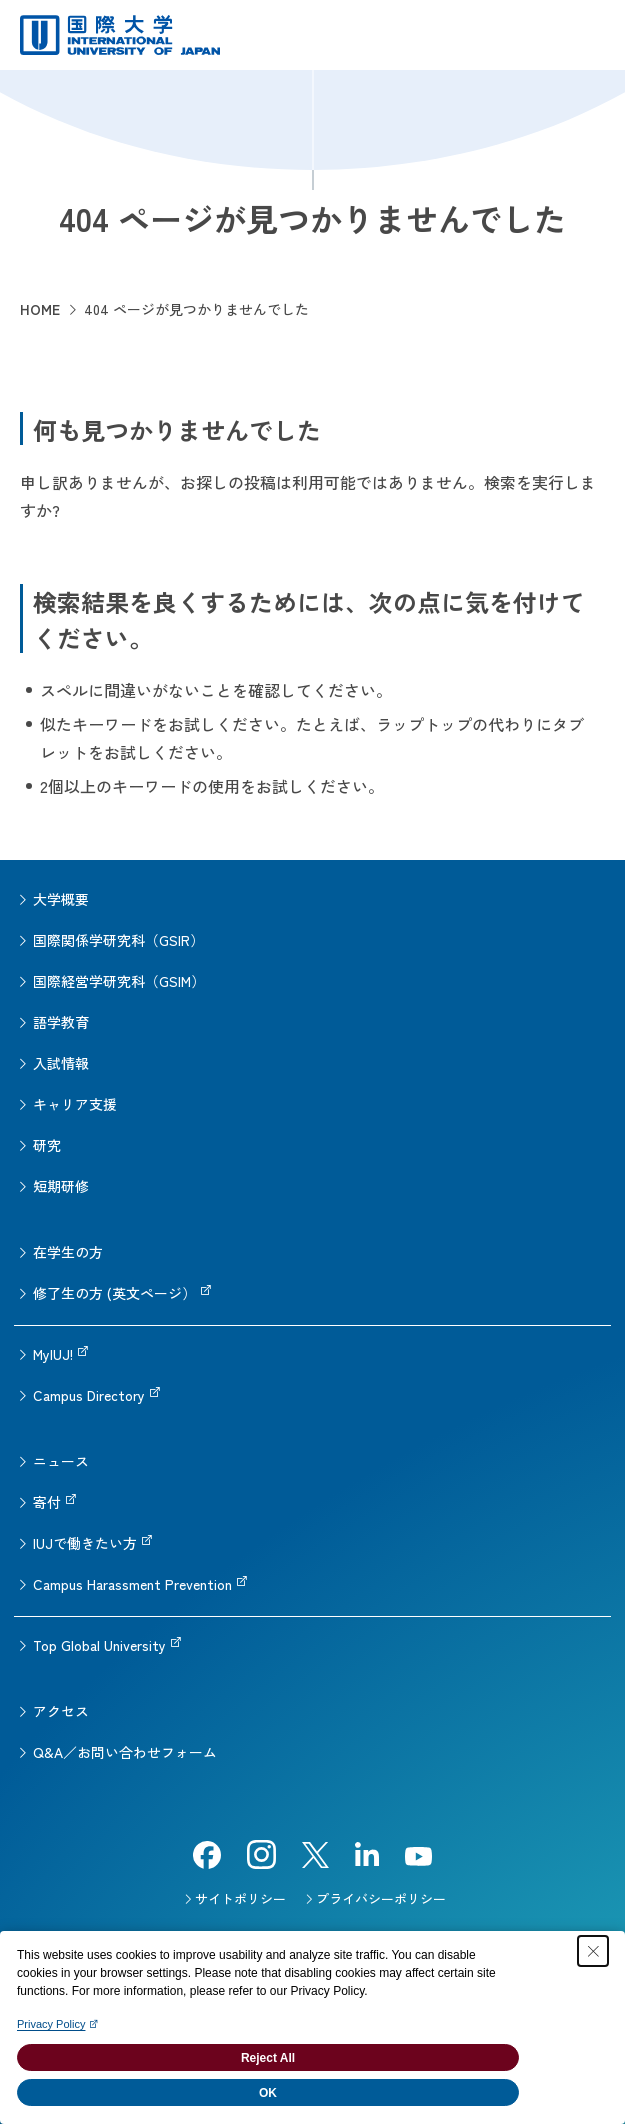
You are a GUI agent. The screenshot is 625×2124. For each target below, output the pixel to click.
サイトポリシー (240, 1898)
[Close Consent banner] (593, 1951)
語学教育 (61, 1022)
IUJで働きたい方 (85, 1543)
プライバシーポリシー (381, 1898)
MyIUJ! (53, 1354)
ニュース (61, 1461)
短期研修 (61, 1186)
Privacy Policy (51, 2024)
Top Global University (99, 1645)
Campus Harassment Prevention (132, 1584)
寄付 (47, 1502)
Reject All (268, 2058)
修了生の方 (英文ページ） (114, 1293)
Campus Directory (89, 1395)
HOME (40, 309)
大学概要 (61, 899)
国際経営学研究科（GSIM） (119, 981)
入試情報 (61, 1063)
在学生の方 (68, 1252)
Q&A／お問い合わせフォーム (125, 1752)
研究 (47, 1145)
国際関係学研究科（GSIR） (118, 940)
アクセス (61, 1711)
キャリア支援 (75, 1104)
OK (268, 2093)
